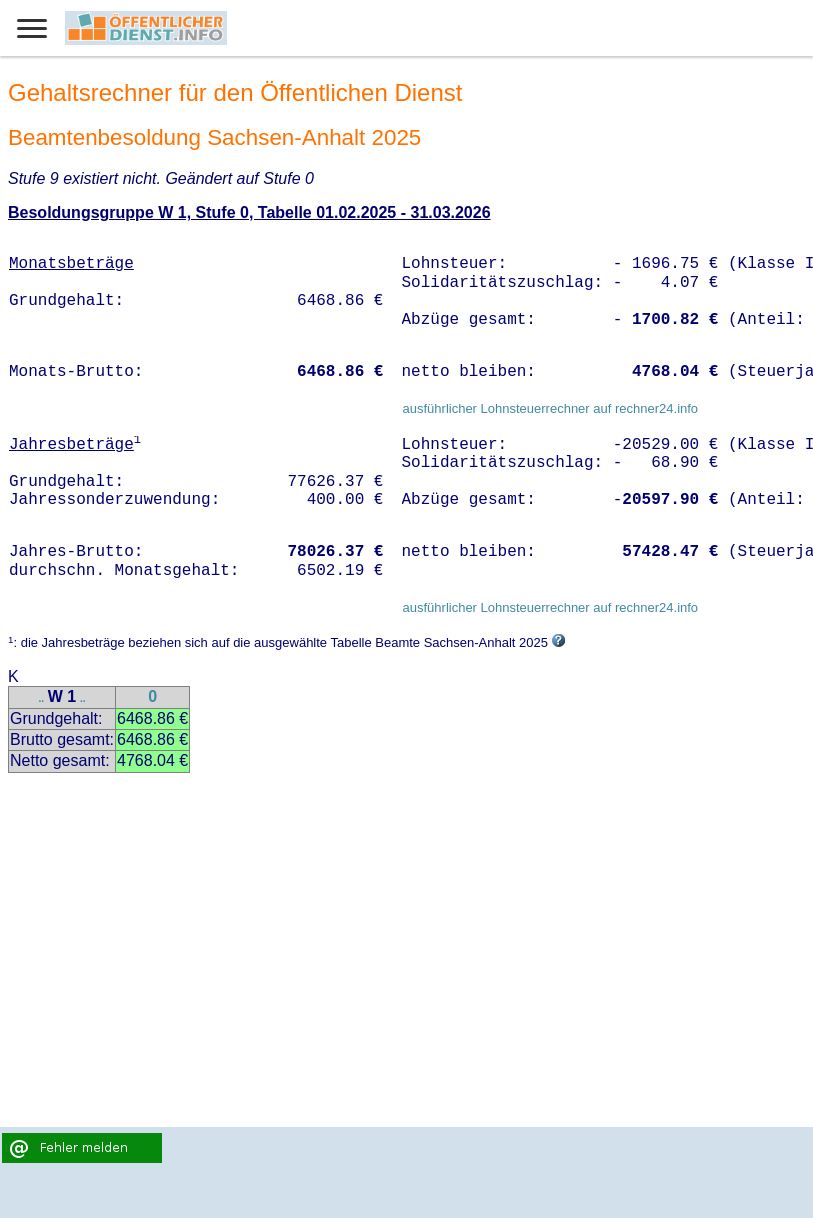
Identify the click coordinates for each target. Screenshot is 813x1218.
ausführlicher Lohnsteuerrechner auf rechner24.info (550, 408)
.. (41, 698)
